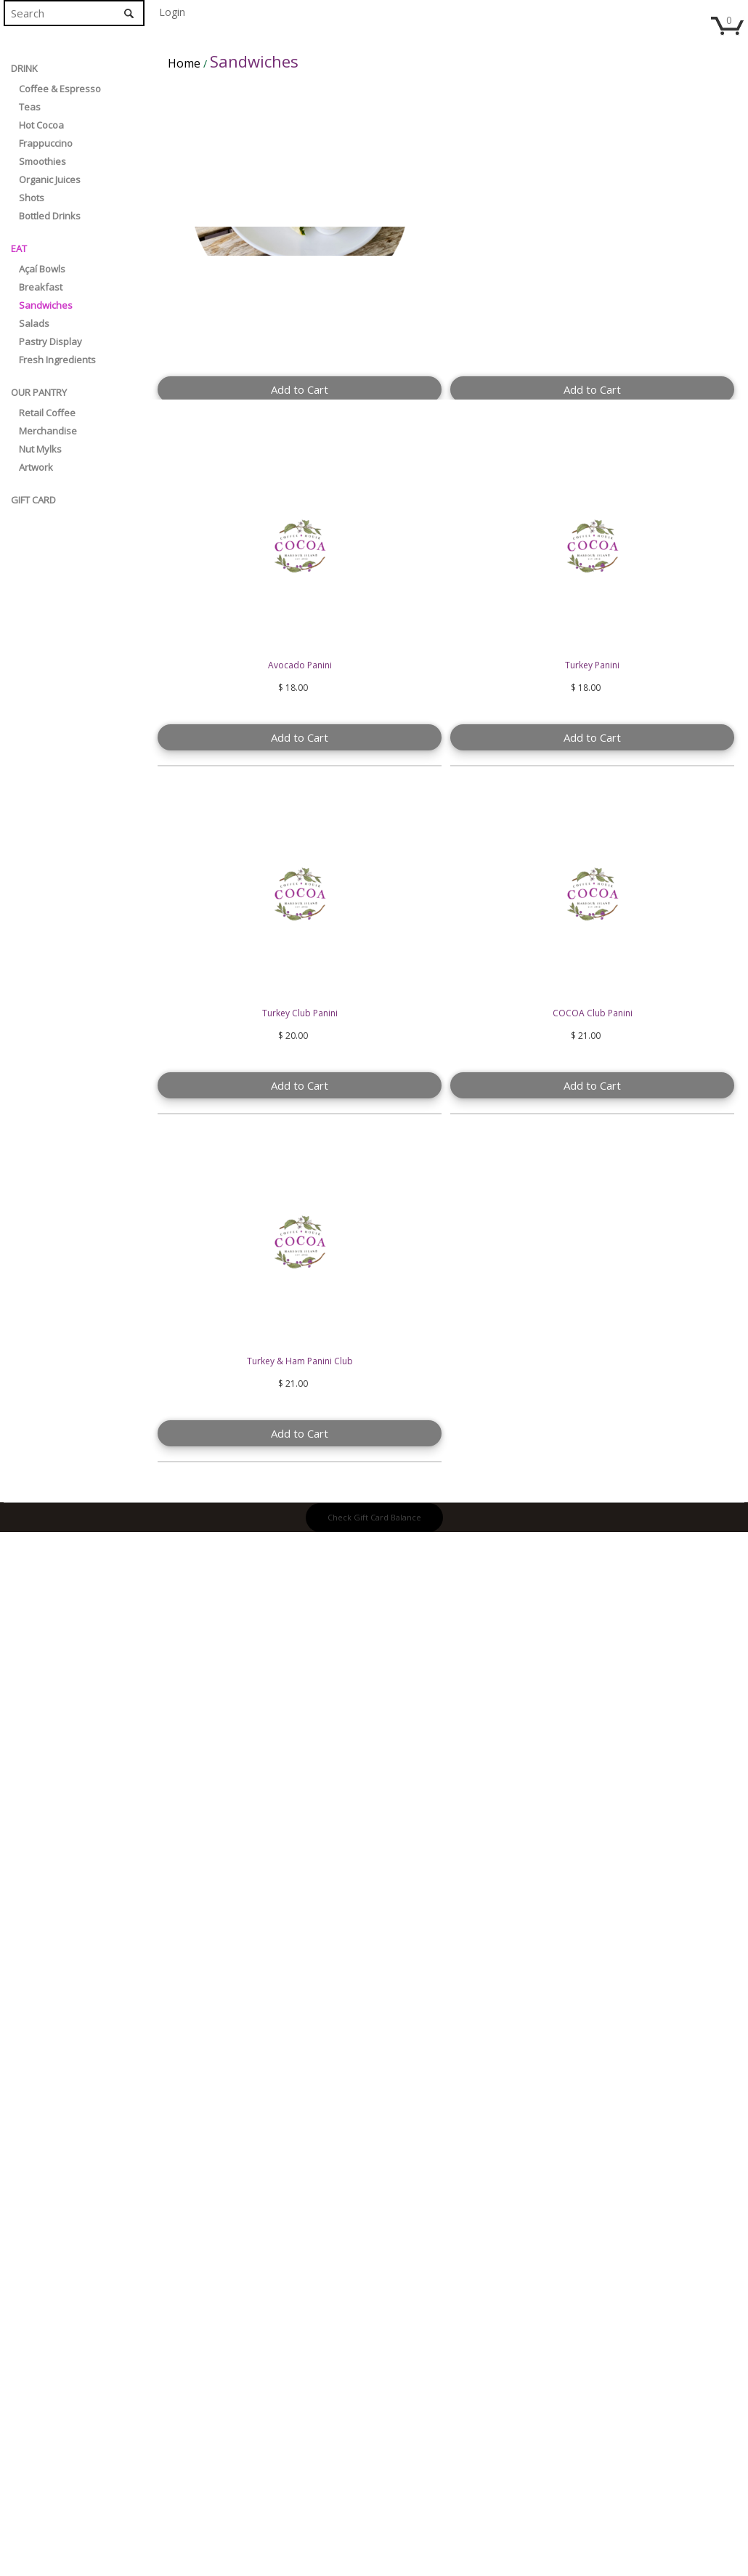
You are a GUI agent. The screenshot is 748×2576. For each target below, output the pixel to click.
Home (184, 63)
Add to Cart (299, 389)
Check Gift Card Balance (374, 1517)
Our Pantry (39, 392)
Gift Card (33, 499)
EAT (19, 248)
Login (172, 12)
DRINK (24, 68)
